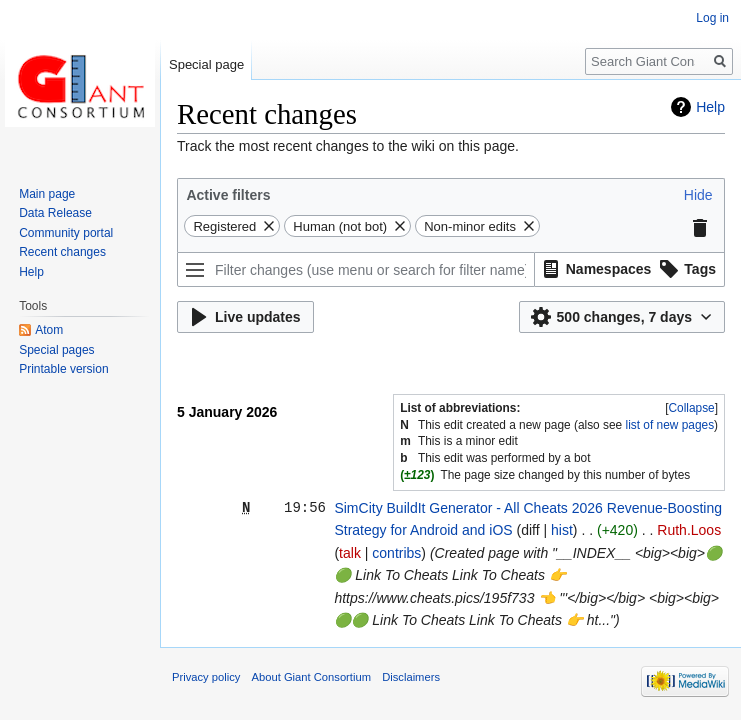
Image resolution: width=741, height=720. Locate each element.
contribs (396, 553)
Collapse (691, 408)
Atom (49, 330)
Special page (206, 64)
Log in (712, 18)
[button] (698, 195)
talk (350, 553)
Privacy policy (206, 677)
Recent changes (62, 252)
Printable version (63, 369)
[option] (594, 268)
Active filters (228, 195)
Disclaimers (411, 677)
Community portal (66, 233)
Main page (47, 194)
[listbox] (630, 269)
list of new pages (670, 425)
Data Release (55, 213)
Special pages (56, 350)
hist (562, 530)
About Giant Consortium (311, 677)
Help (710, 107)
